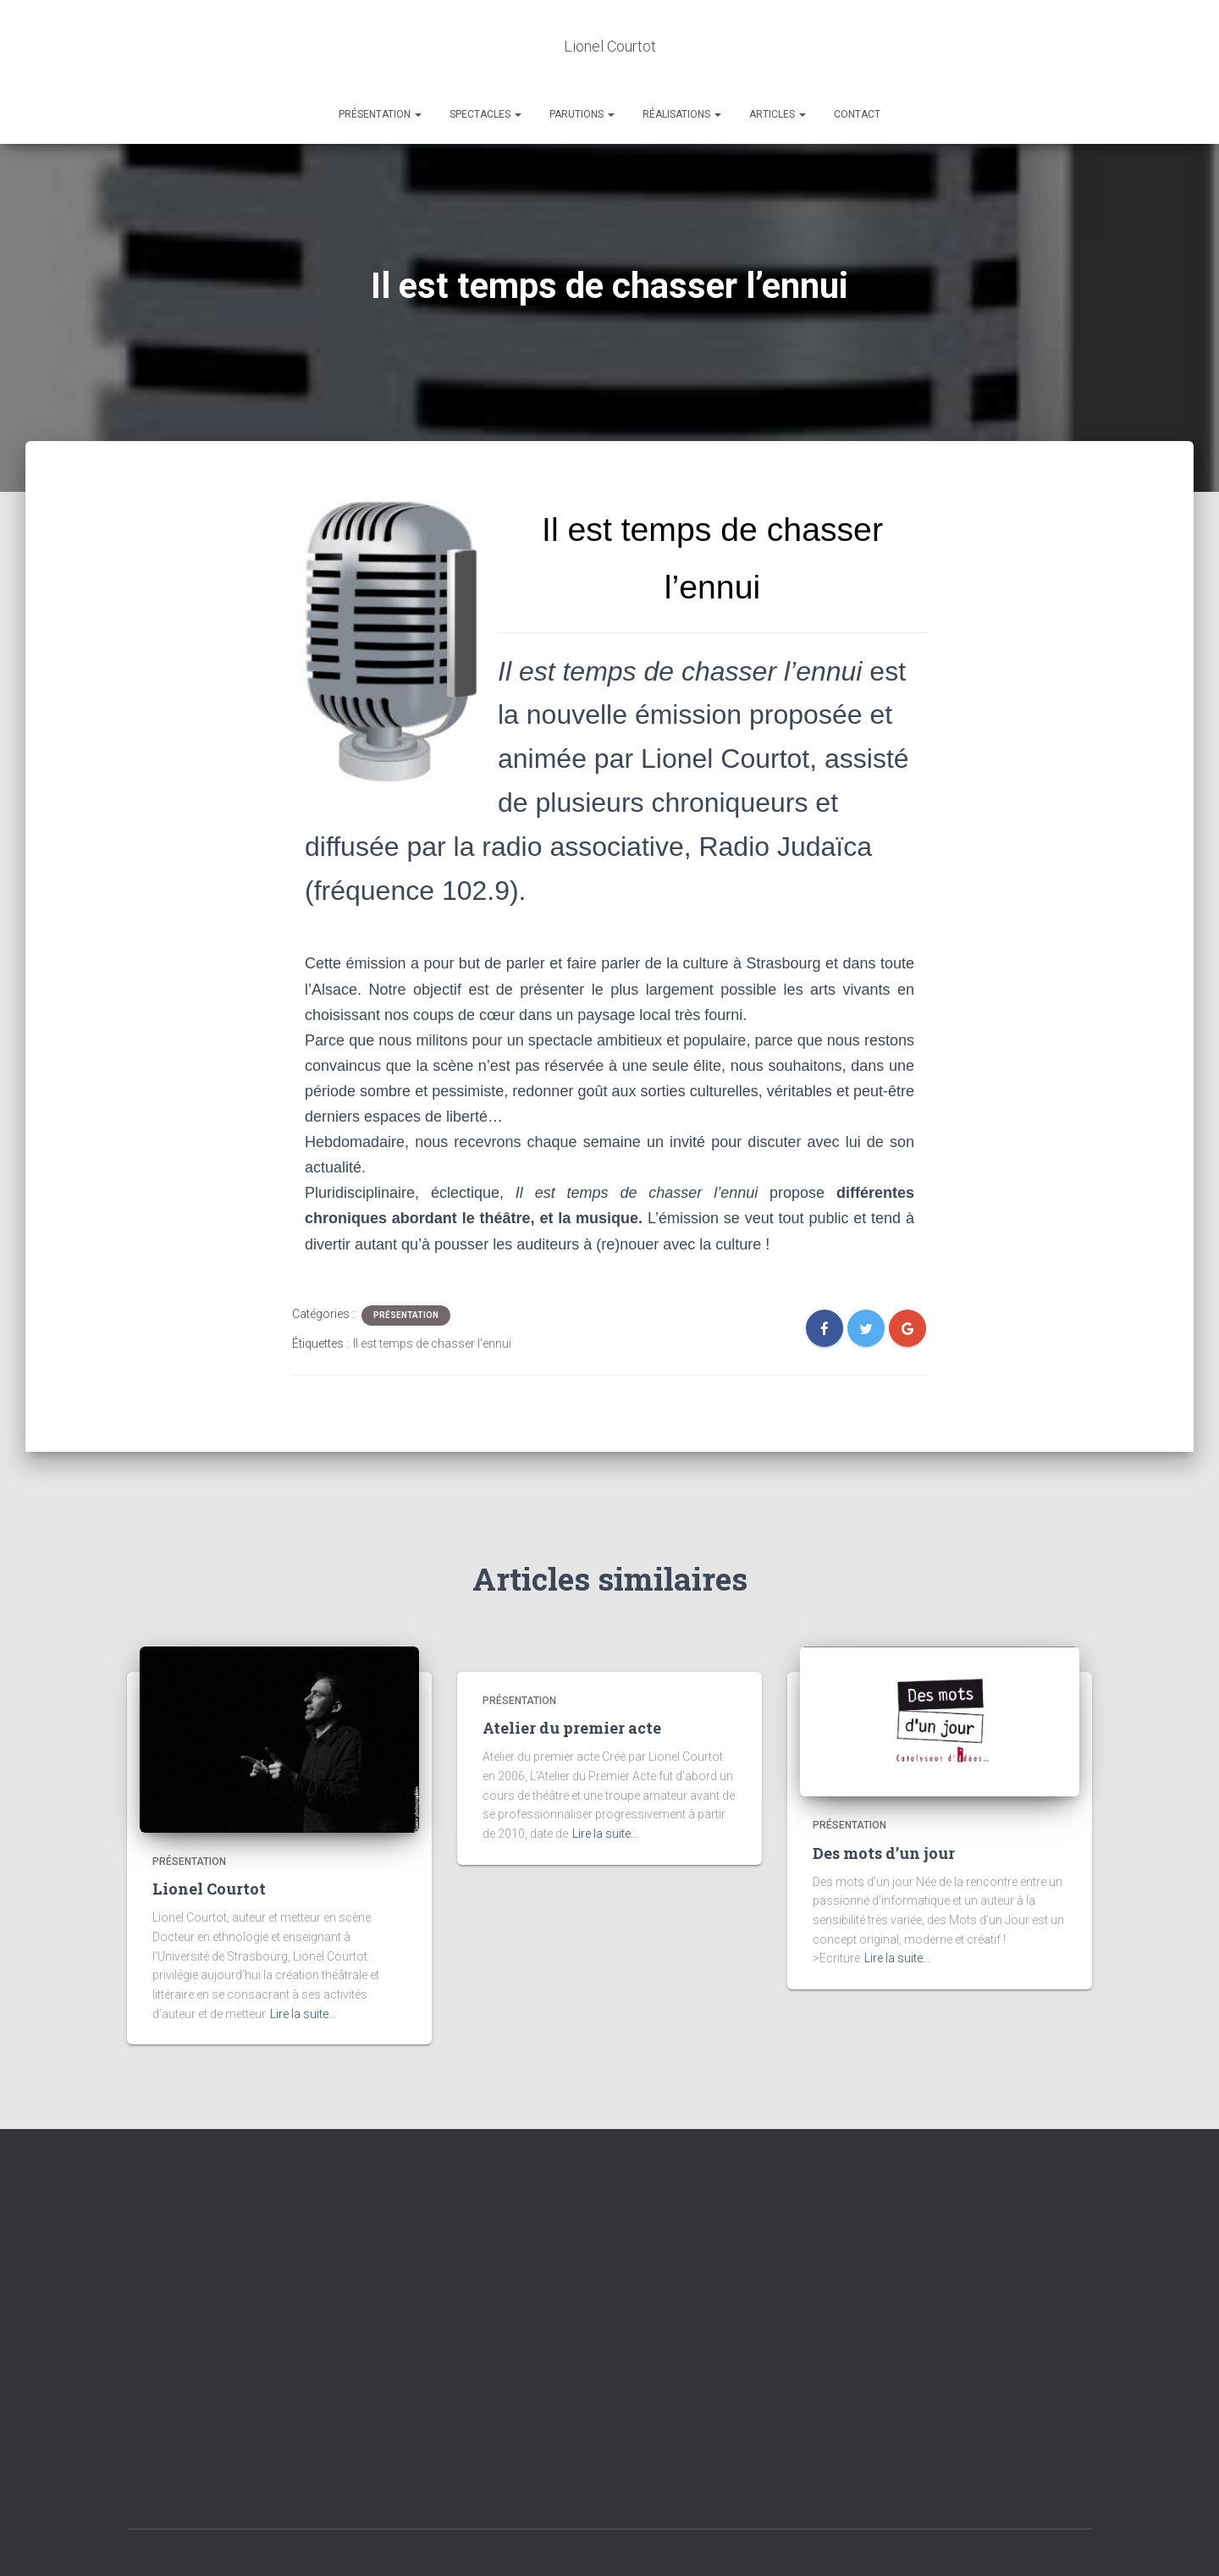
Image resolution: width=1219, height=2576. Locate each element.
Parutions (582, 63)
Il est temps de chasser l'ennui (432, 1292)
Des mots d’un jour (884, 1801)
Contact (857, 63)
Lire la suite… (303, 1962)
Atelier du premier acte (572, 1677)
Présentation (380, 63)
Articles (777, 63)
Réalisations (682, 63)
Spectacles (485, 63)
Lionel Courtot (209, 1838)
